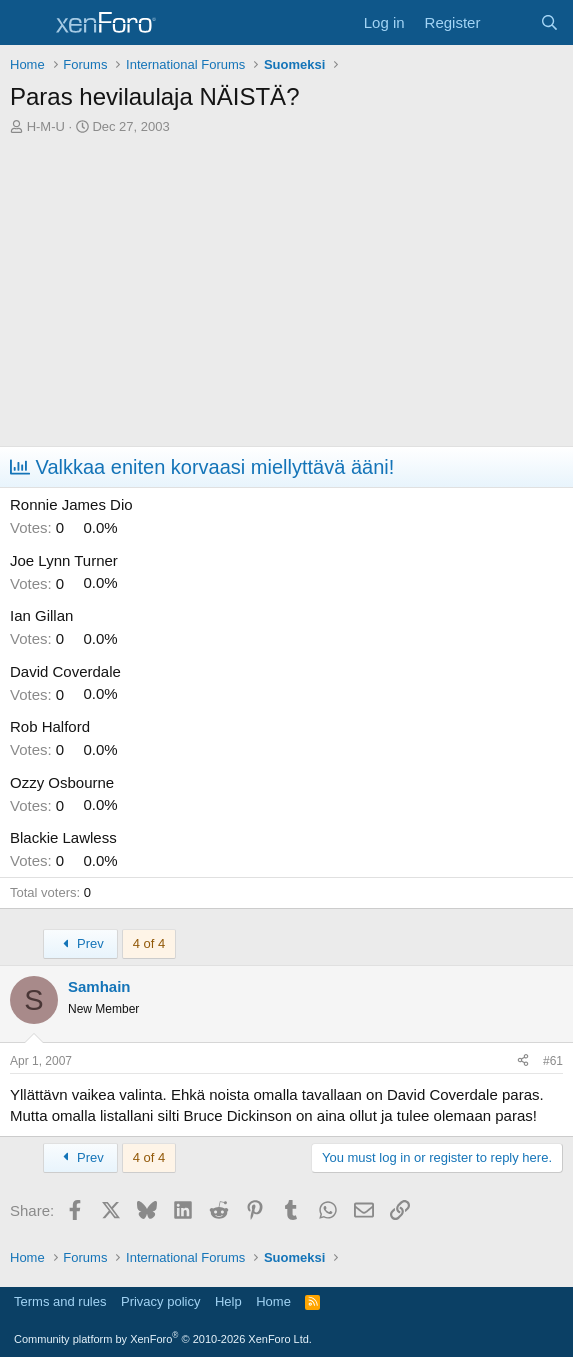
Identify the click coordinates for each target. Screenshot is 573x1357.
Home (273, 1301)
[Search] (549, 22)
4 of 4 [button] (149, 943)
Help (228, 1301)
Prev (80, 943)
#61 (553, 1061)
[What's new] (509, 22)
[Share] (523, 1061)
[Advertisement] (286, 296)
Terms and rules (60, 1301)
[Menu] (27, 23)
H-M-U (46, 126)
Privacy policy (160, 1301)
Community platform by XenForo (163, 1339)
